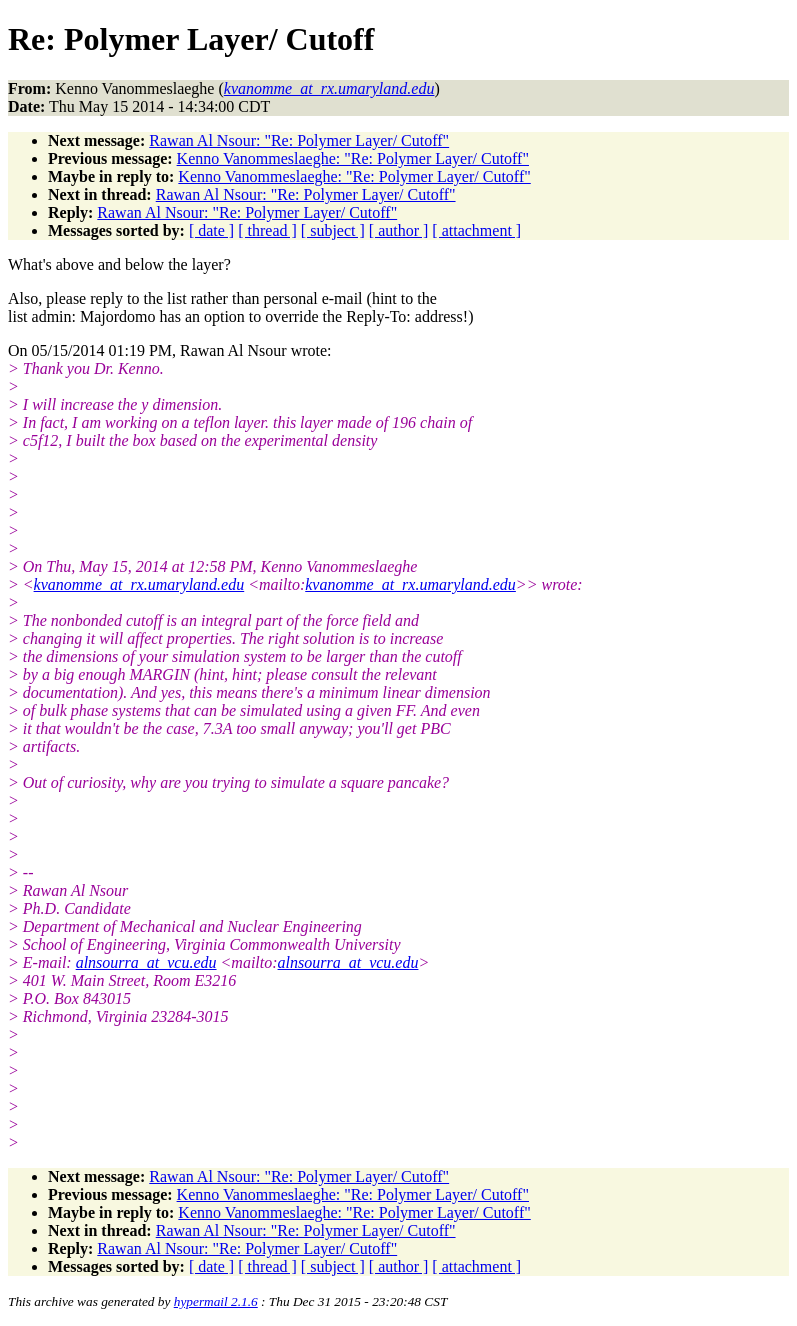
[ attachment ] (476, 230)
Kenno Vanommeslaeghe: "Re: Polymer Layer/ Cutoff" (353, 158)
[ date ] (211, 230)
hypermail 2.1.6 (216, 1301)
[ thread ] (267, 230)
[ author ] (399, 230)
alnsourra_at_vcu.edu (146, 962)
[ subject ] (333, 230)
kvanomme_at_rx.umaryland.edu (139, 584)
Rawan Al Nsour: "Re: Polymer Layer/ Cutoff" (299, 140)
